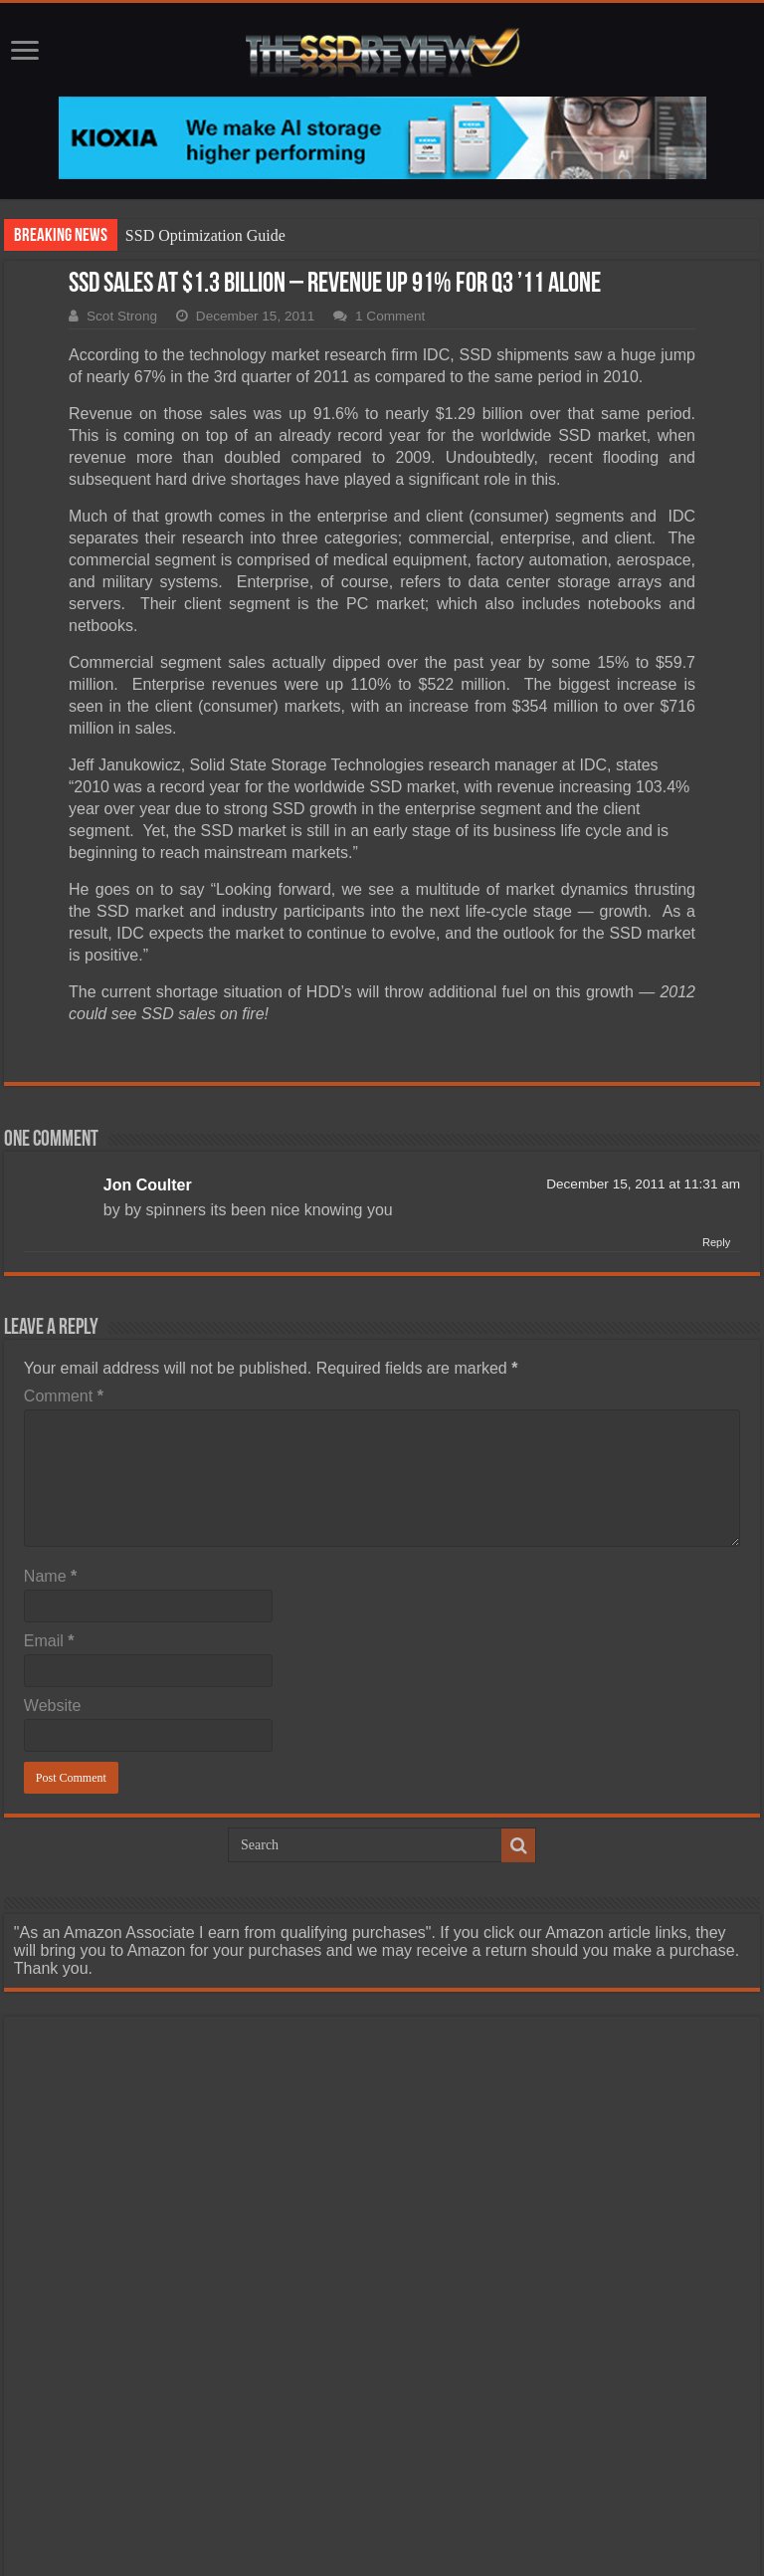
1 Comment (390, 316)
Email (49, 1640)
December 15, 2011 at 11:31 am (643, 1184)
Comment (63, 1396)
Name (50, 1576)
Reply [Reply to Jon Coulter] (716, 1242)
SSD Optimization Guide (205, 235)
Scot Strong (122, 316)
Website (53, 1705)
